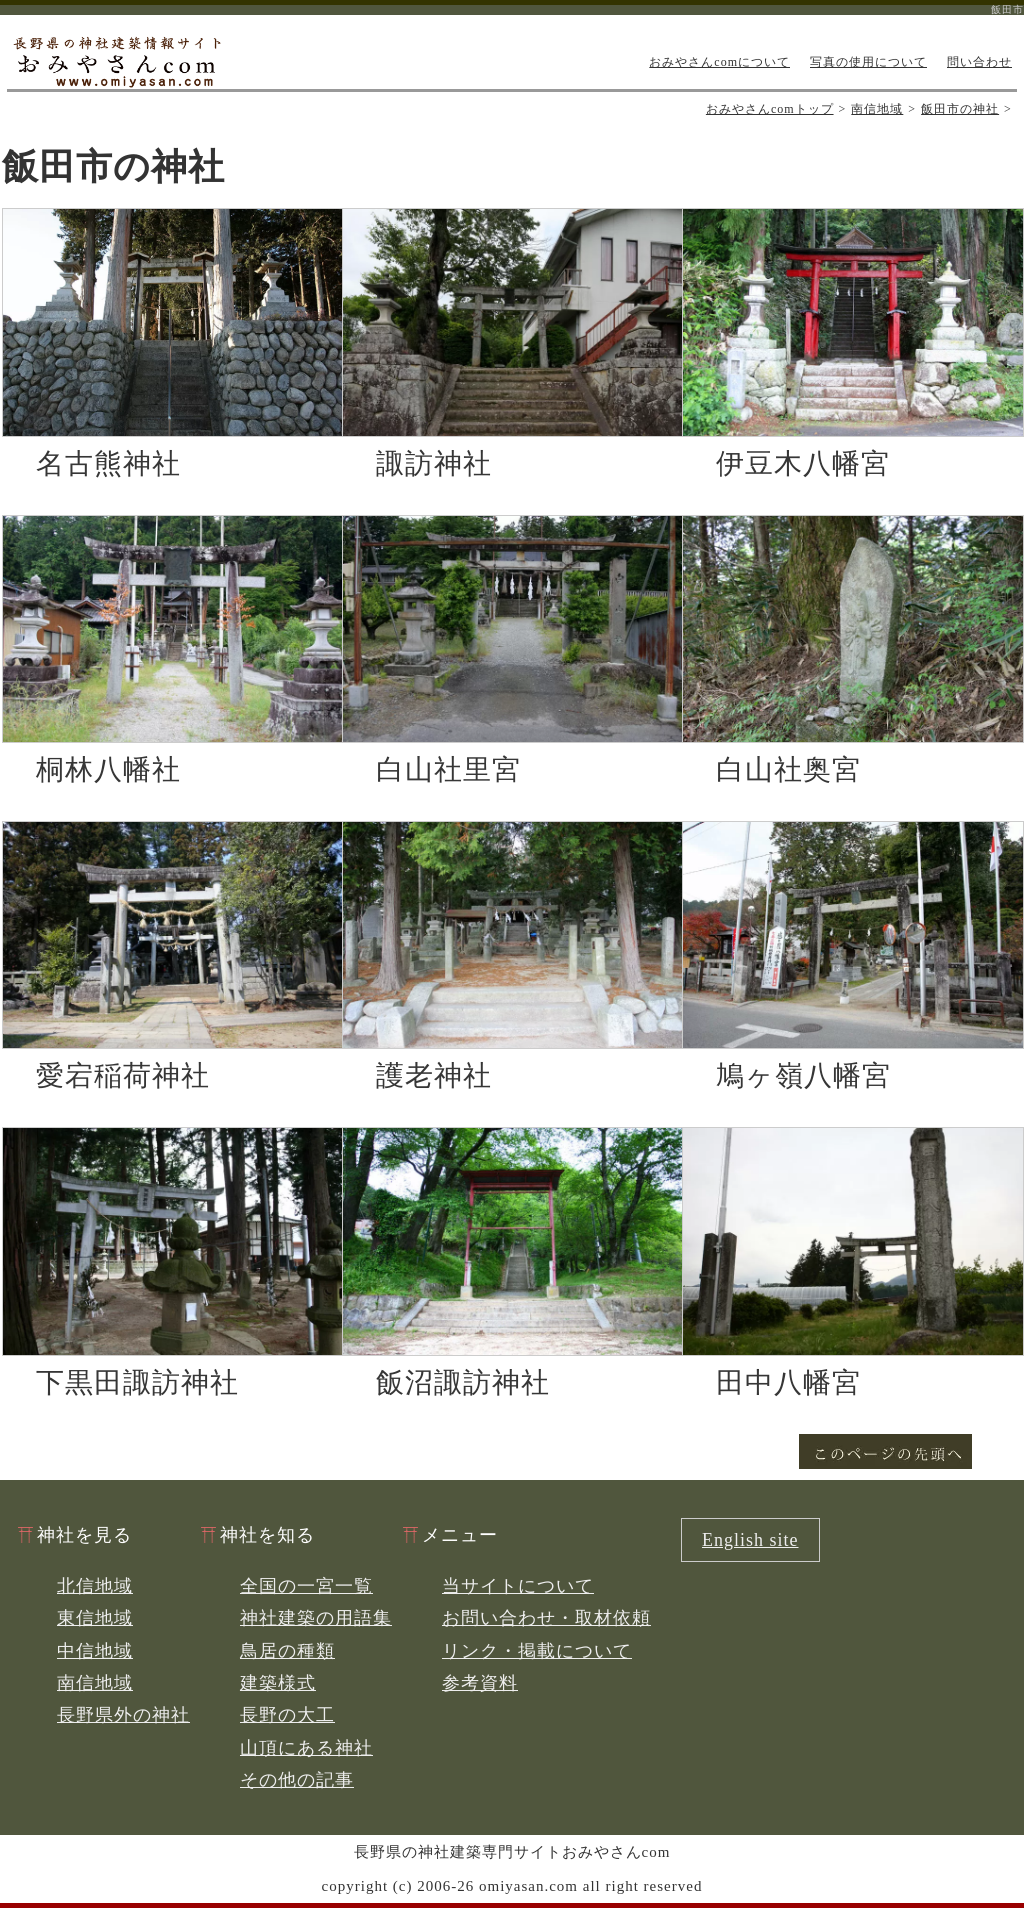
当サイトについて (518, 1586)
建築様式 (278, 1683)
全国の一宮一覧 (306, 1586)
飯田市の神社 (960, 109)
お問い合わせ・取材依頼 (546, 1618)
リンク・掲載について (537, 1651)
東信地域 (95, 1618)
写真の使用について (868, 62)
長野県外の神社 (123, 1715)
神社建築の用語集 (316, 1618)
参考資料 (480, 1683)
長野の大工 (287, 1715)
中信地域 (95, 1651)
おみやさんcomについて (719, 62)
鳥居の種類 (287, 1651)
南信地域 (877, 109)
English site (750, 1540)
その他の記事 (297, 1780)
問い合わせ (979, 62)
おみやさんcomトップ (770, 109)
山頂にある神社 (306, 1748)
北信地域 (95, 1586)
